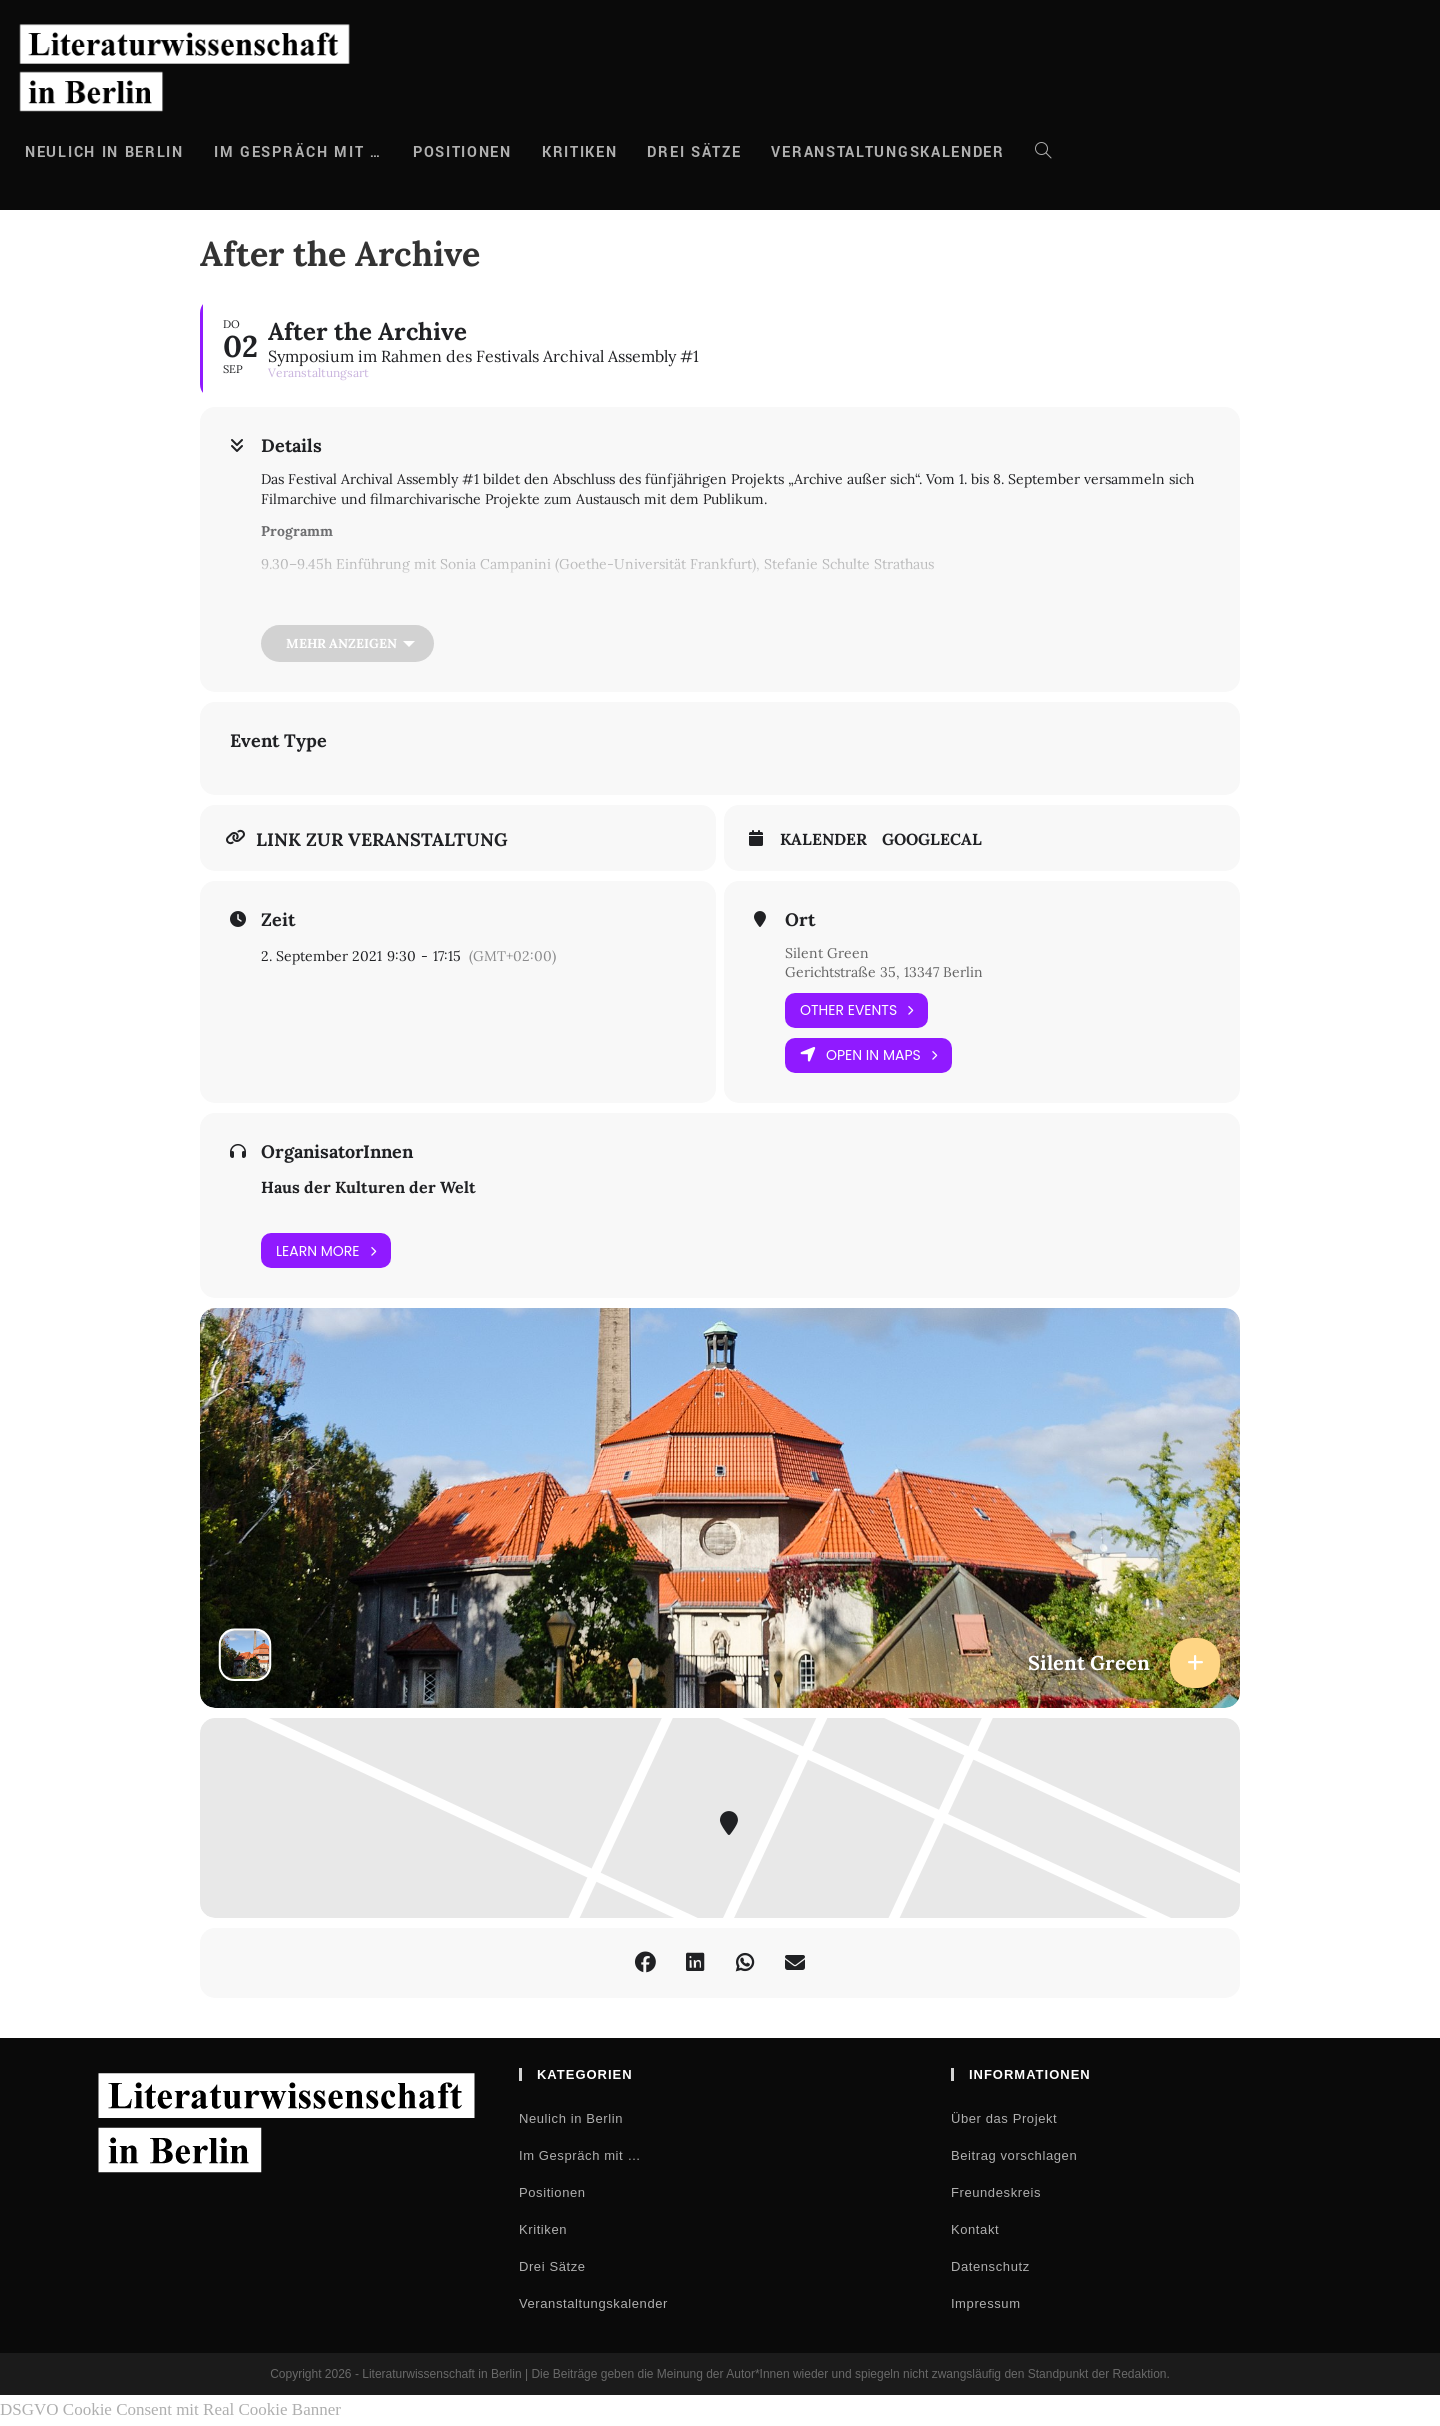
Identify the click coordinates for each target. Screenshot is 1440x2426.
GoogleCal (932, 839)
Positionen (552, 2192)
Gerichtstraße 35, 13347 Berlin (884, 972)
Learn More (326, 1250)
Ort (800, 920)
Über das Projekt (1004, 2118)
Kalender (823, 839)
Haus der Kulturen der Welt (368, 1187)
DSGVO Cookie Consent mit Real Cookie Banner (170, 2409)
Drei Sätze (552, 2266)
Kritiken (543, 2229)
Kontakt (975, 2229)
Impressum (986, 2303)
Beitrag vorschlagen (1014, 2155)
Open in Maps (868, 1055)
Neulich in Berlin (571, 2118)
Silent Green (827, 953)
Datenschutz (990, 2266)
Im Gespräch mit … (580, 2155)
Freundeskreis (996, 2192)
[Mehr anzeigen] (347, 643)
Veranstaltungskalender (593, 2303)
